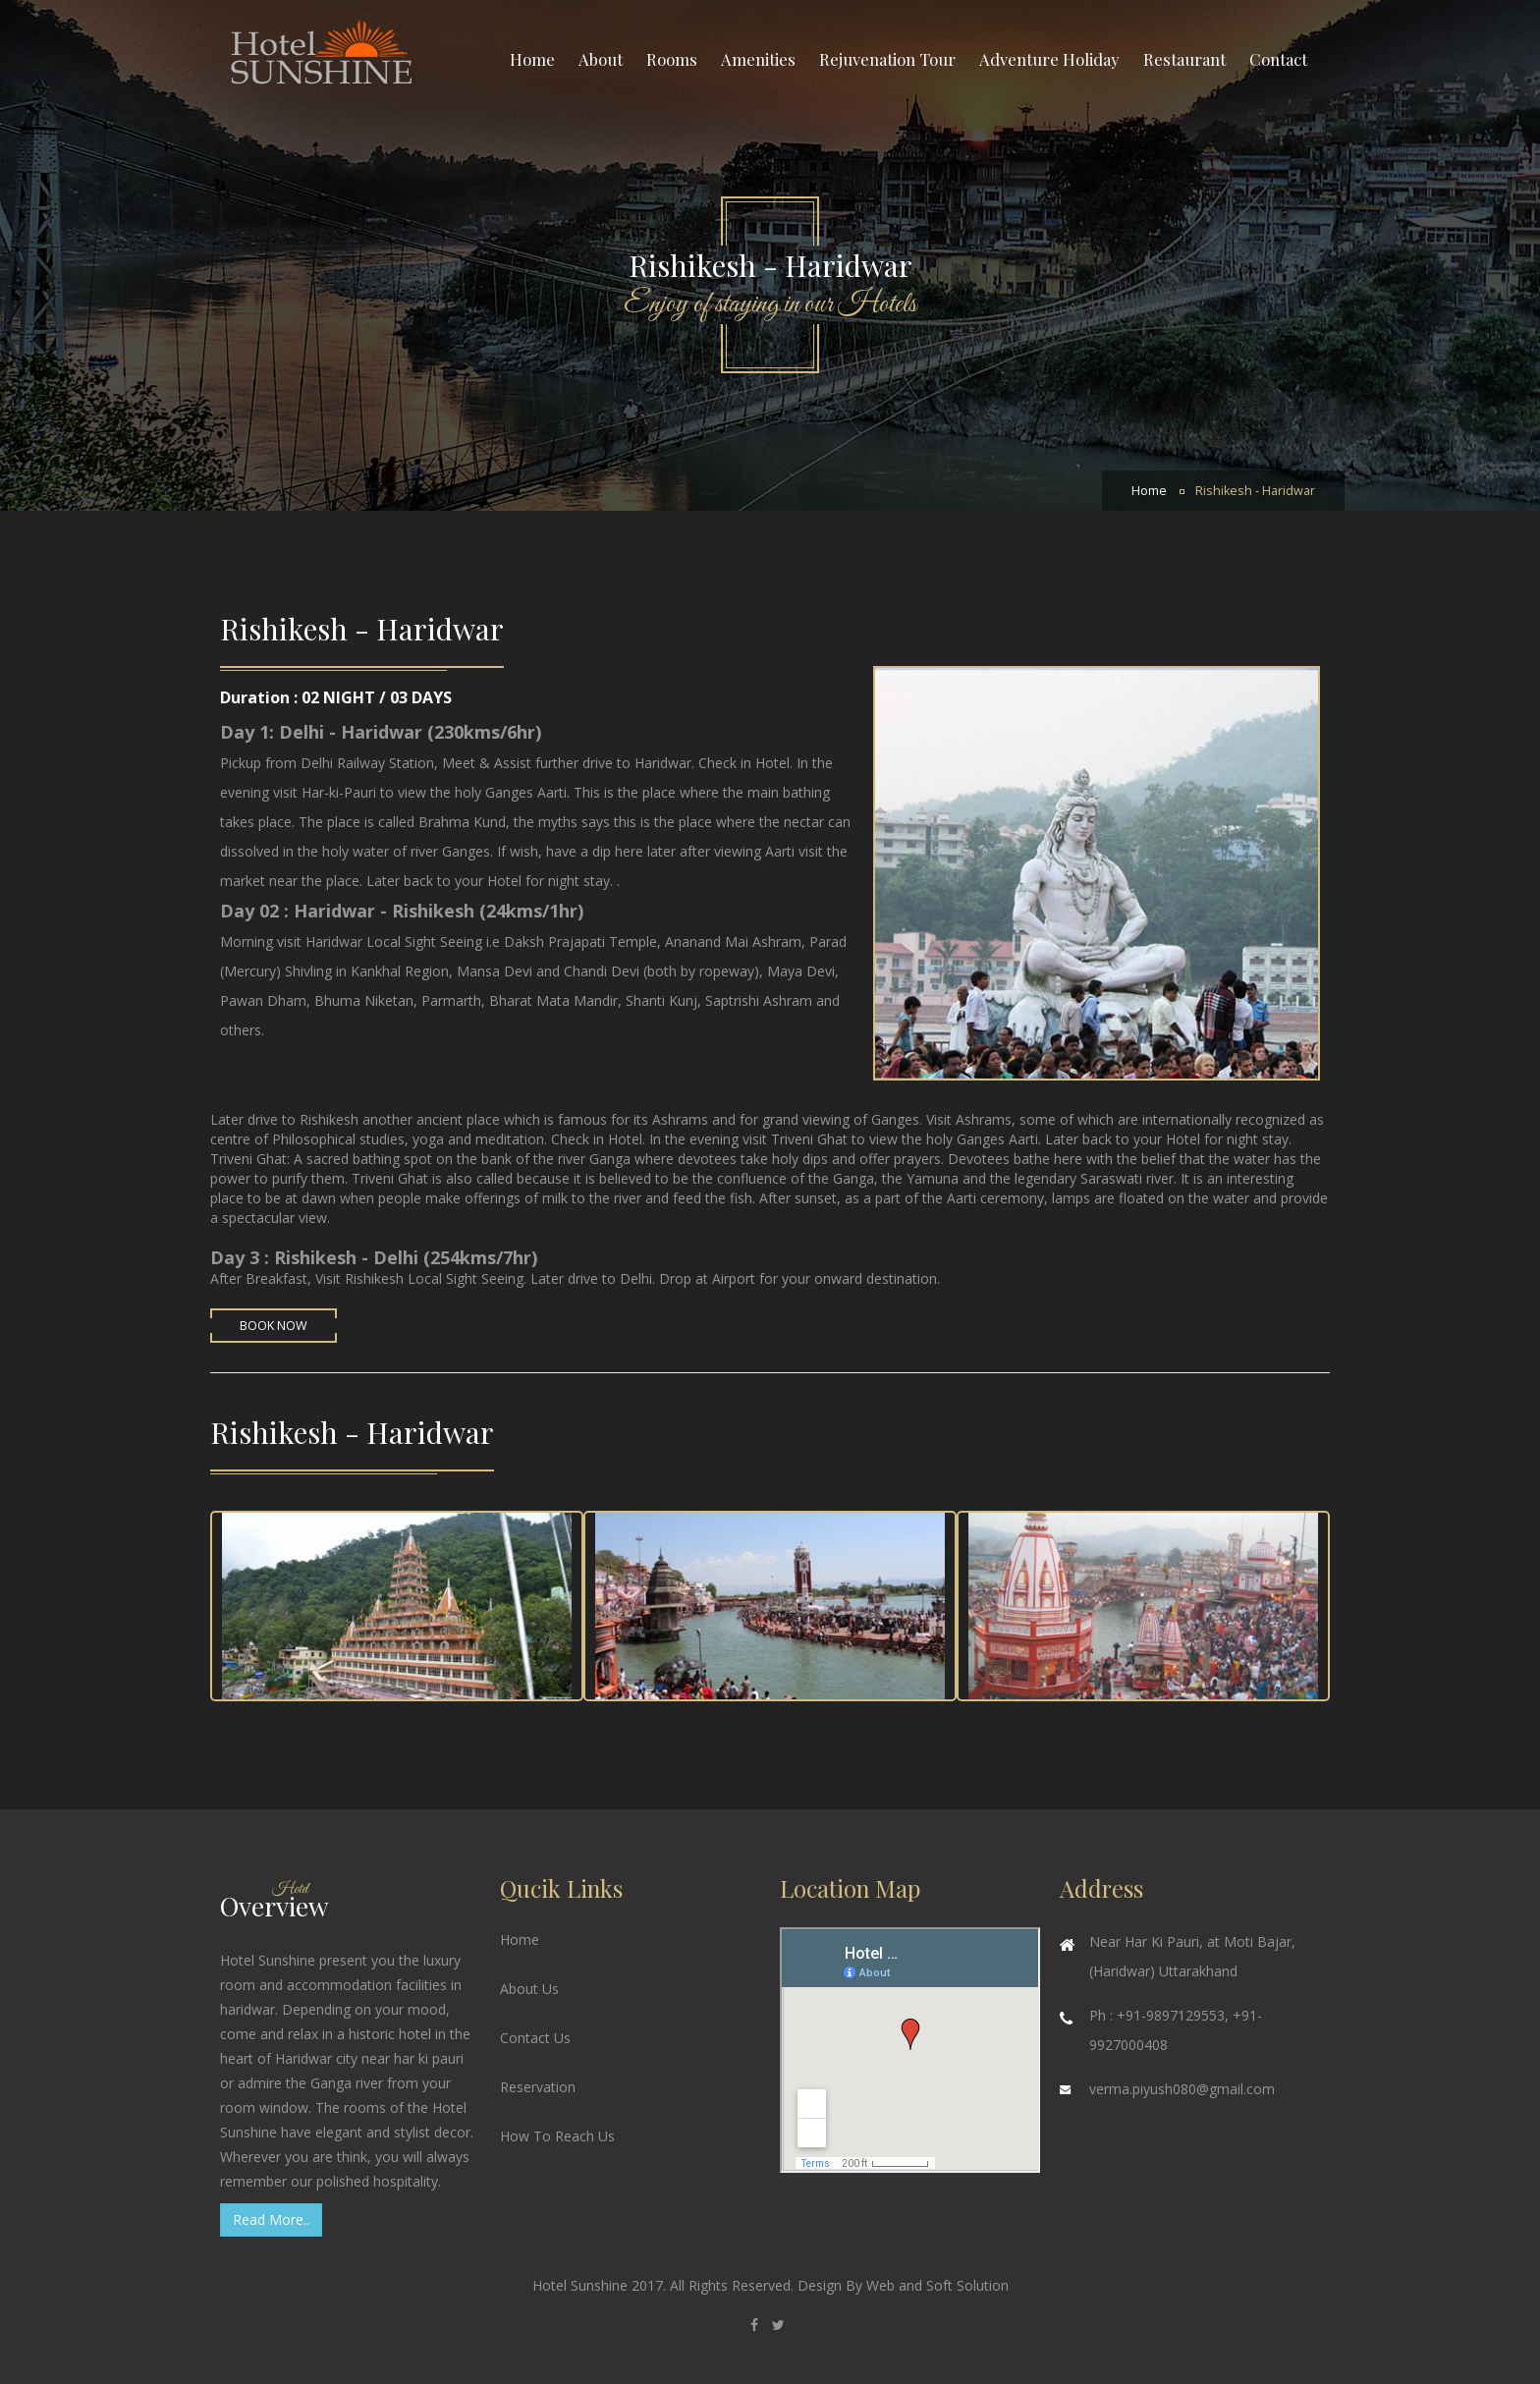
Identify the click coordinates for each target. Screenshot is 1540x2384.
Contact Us (535, 2037)
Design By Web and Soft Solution (903, 2285)
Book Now (273, 1325)
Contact (1278, 59)
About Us (529, 1988)
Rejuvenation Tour (887, 59)
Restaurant (1184, 59)
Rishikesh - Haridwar (1255, 490)
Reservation (538, 2087)
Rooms (671, 59)
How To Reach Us (557, 2136)
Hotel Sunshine (582, 2285)
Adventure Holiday (1049, 59)
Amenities (758, 59)
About (600, 59)
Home (532, 59)
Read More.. (271, 2219)
